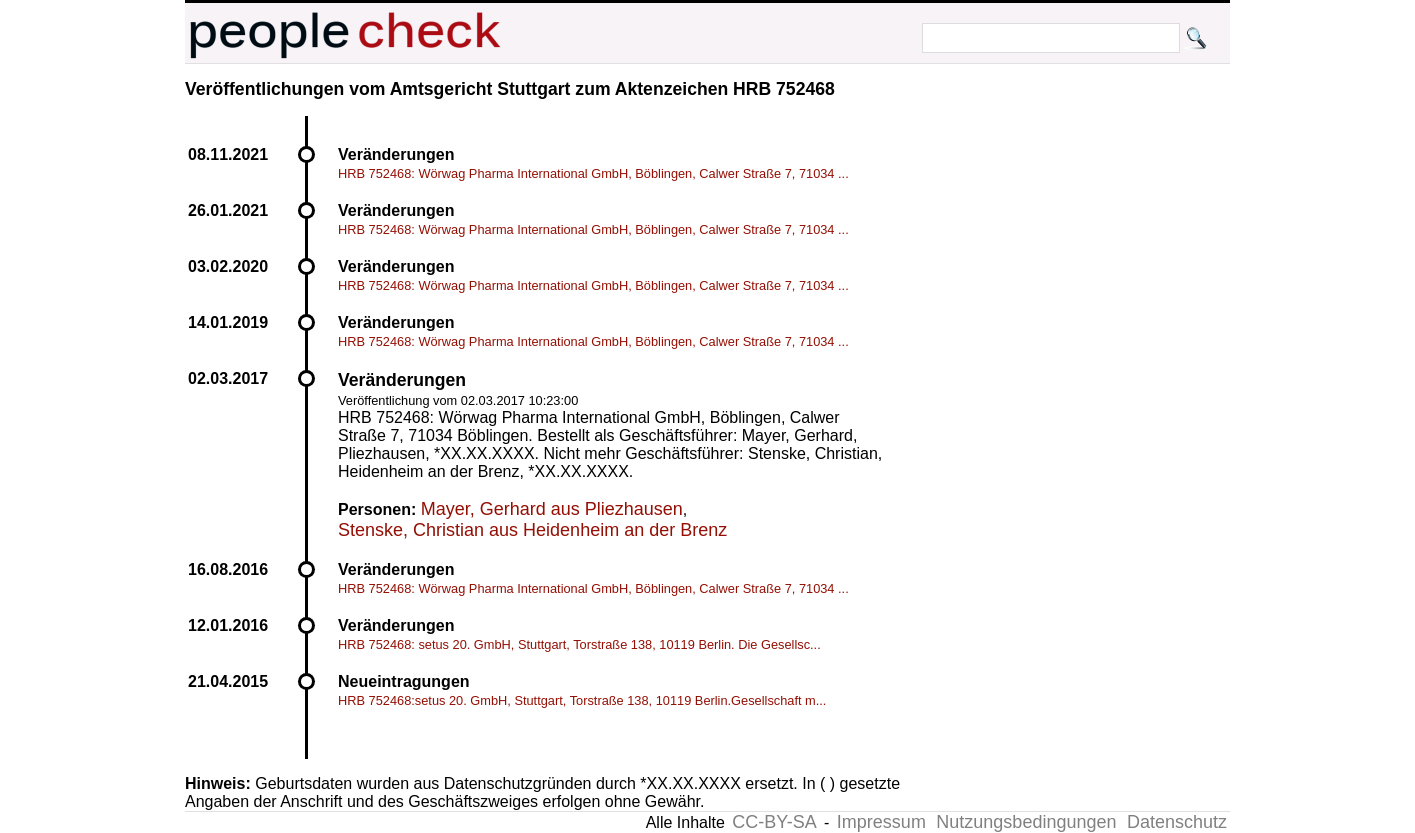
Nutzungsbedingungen (1026, 822)
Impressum (881, 822)
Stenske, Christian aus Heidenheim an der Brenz (532, 530)
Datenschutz (1177, 822)
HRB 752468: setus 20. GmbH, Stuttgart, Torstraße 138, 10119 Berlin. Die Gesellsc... (579, 644)
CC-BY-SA (774, 822)
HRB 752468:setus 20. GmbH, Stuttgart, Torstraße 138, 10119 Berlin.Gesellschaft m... (582, 700)
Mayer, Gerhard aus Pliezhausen (552, 509)
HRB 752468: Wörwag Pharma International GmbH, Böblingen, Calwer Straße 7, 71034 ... (593, 173)
